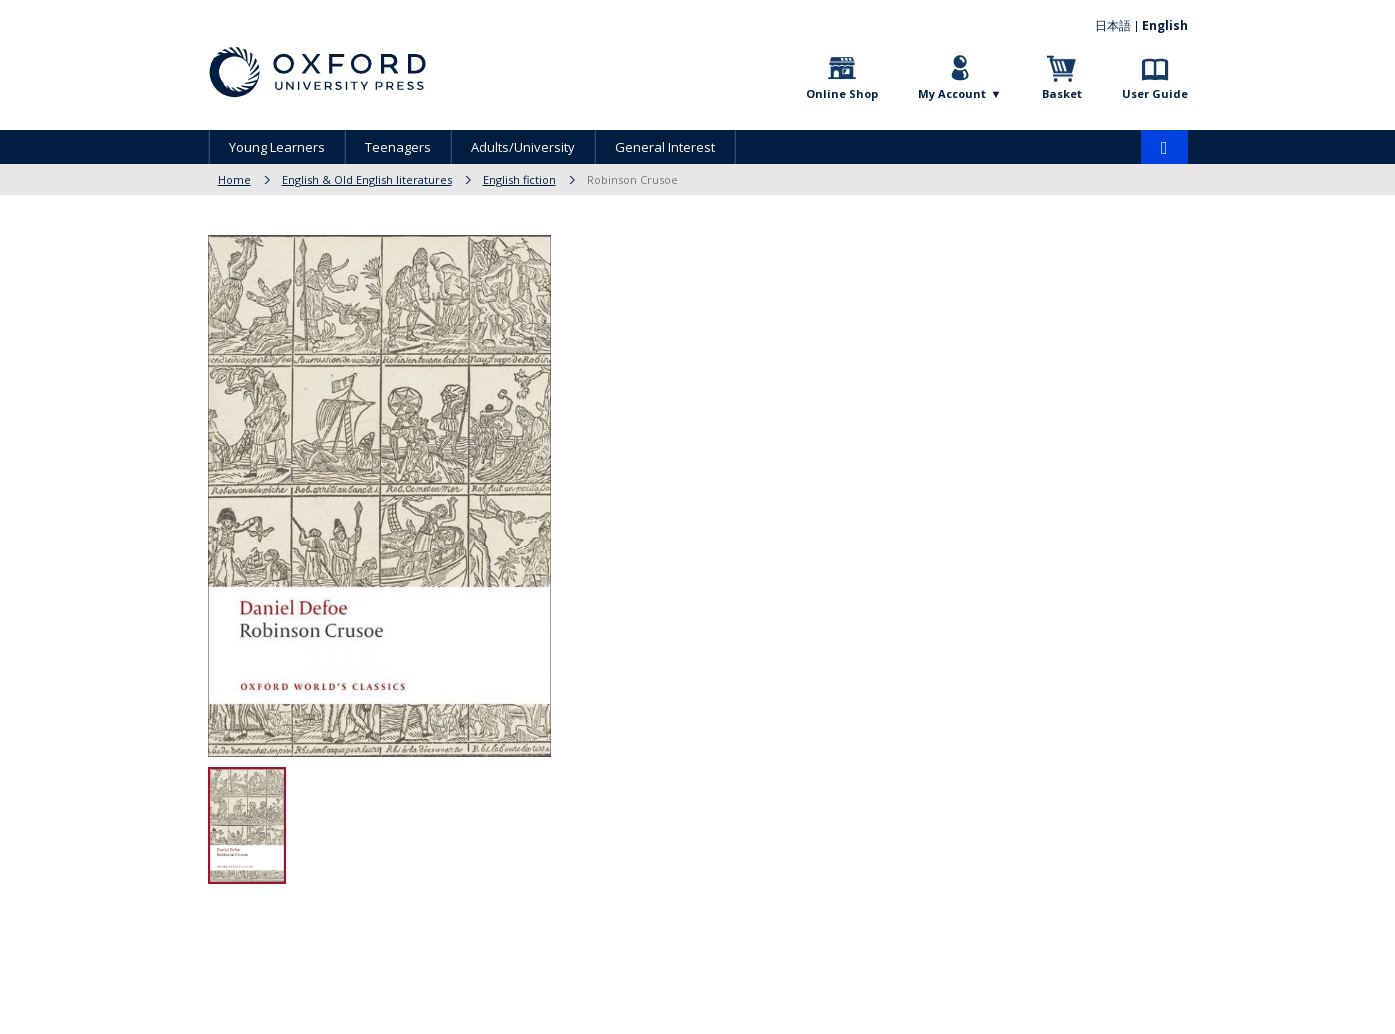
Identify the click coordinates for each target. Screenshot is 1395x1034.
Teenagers (398, 147)
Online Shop (842, 93)
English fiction (519, 179)
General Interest (665, 147)
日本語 (1113, 25)
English (1165, 25)
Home (234, 179)
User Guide (1155, 93)
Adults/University (523, 147)
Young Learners (277, 147)
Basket (1062, 93)
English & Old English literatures (367, 179)
